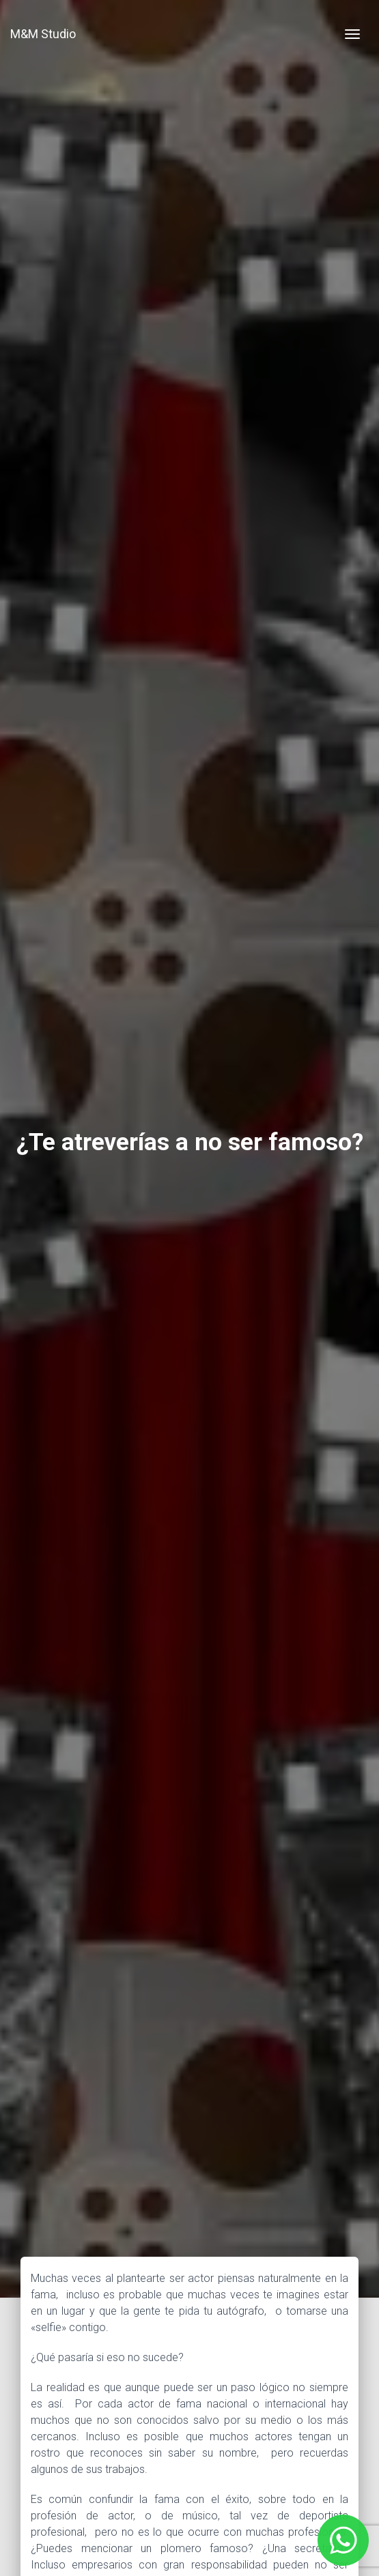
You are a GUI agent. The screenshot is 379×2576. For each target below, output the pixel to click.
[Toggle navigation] (352, 34)
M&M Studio (43, 34)
